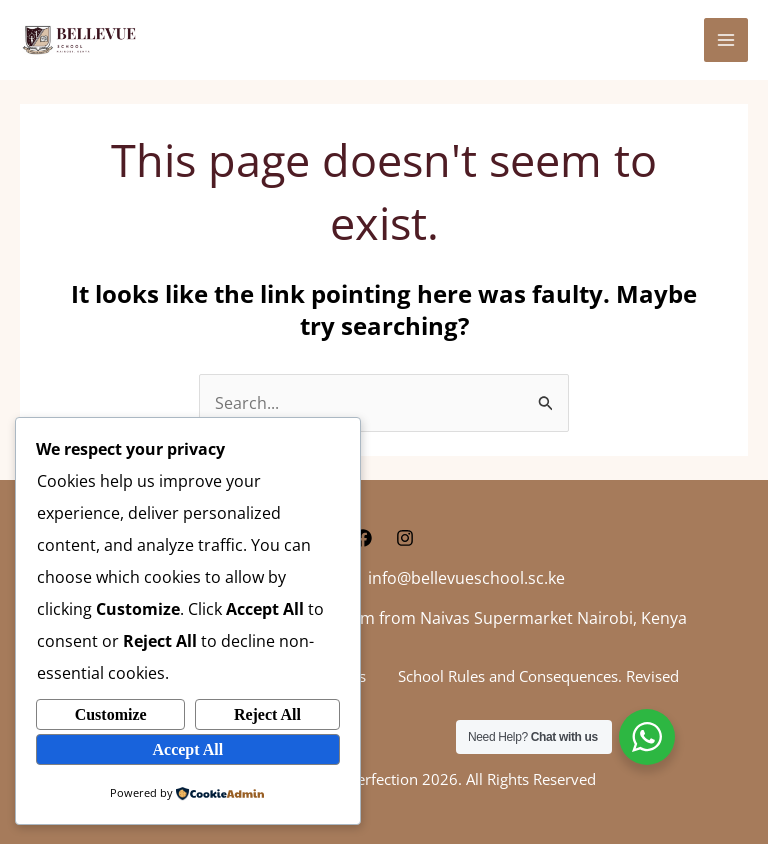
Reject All (267, 713)
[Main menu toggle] (726, 40)
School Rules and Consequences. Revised (538, 676)
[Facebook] (363, 538)
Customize (111, 713)
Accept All (187, 748)
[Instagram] (405, 538)
